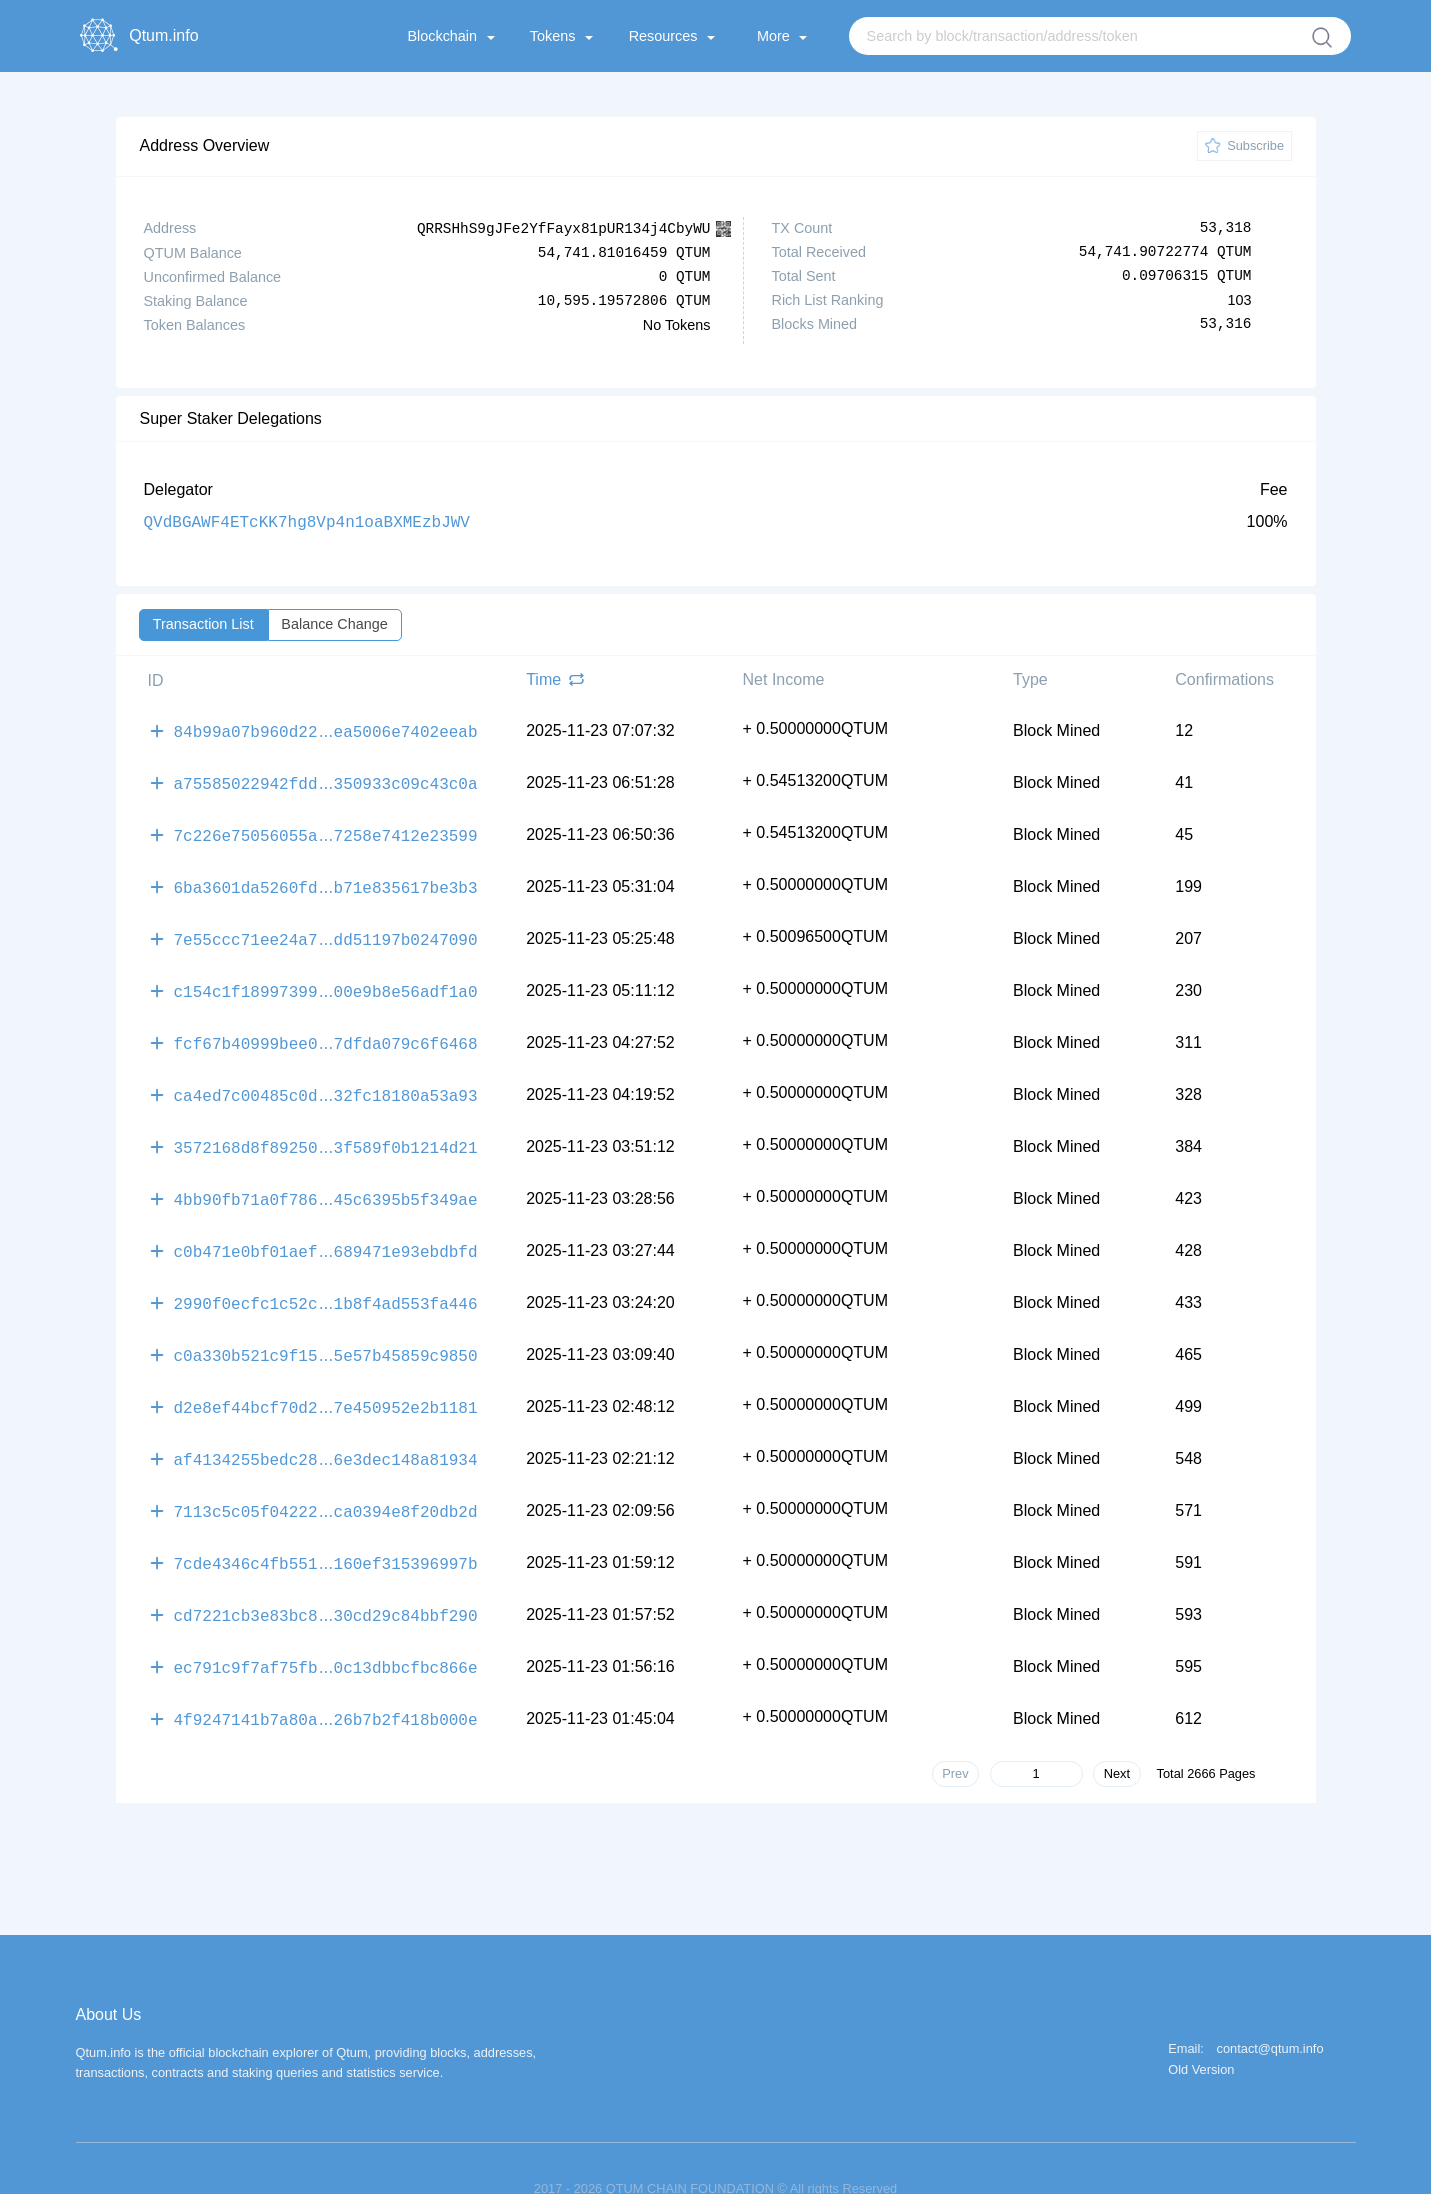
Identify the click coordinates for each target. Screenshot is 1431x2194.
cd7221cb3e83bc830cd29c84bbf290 (326, 1579)
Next (1117, 1732)
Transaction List (203, 623)
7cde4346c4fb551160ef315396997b (326, 1529)
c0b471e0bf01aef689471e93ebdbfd (326, 1229)
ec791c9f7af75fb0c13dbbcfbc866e (326, 1629)
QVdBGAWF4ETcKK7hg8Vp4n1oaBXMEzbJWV (307, 521)
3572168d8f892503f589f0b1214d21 (326, 1129)
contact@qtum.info (1270, 2008)
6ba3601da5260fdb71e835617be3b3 (326, 879)
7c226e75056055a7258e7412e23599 (326, 829)
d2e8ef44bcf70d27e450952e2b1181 (326, 1379)
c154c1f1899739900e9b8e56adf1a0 (326, 979)
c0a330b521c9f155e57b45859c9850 (326, 1329)
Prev (955, 1732)
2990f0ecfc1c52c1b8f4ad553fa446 (326, 1279)
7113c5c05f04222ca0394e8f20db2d (326, 1479)
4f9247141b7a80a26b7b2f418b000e (326, 1679)
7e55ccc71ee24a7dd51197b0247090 (326, 929)
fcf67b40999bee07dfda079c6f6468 (326, 1029)
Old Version (1201, 2029)
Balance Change (334, 623)
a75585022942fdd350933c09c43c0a (326, 779)
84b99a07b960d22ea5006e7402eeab (326, 729)
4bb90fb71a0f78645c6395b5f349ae (326, 1179)
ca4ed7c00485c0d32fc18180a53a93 (326, 1079)
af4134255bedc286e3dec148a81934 (326, 1429)
